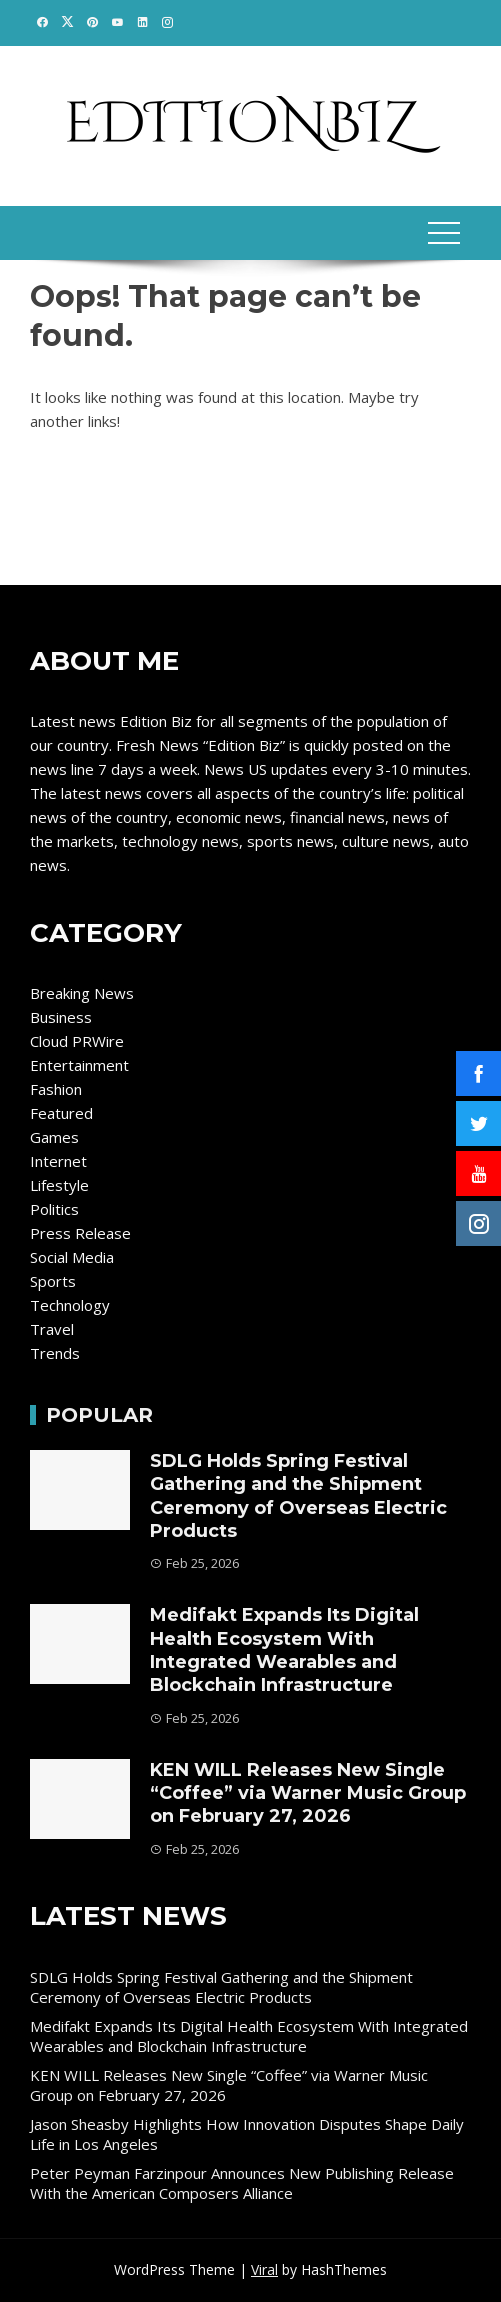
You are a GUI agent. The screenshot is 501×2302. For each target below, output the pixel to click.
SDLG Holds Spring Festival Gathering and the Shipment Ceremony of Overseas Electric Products (298, 1496)
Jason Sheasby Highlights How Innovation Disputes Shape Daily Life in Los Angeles (247, 2134)
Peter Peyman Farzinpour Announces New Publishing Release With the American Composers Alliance (242, 2183)
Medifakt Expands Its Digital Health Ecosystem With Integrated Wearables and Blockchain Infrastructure (284, 1650)
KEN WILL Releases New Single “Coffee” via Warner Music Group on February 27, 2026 (308, 1793)
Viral (264, 2269)
